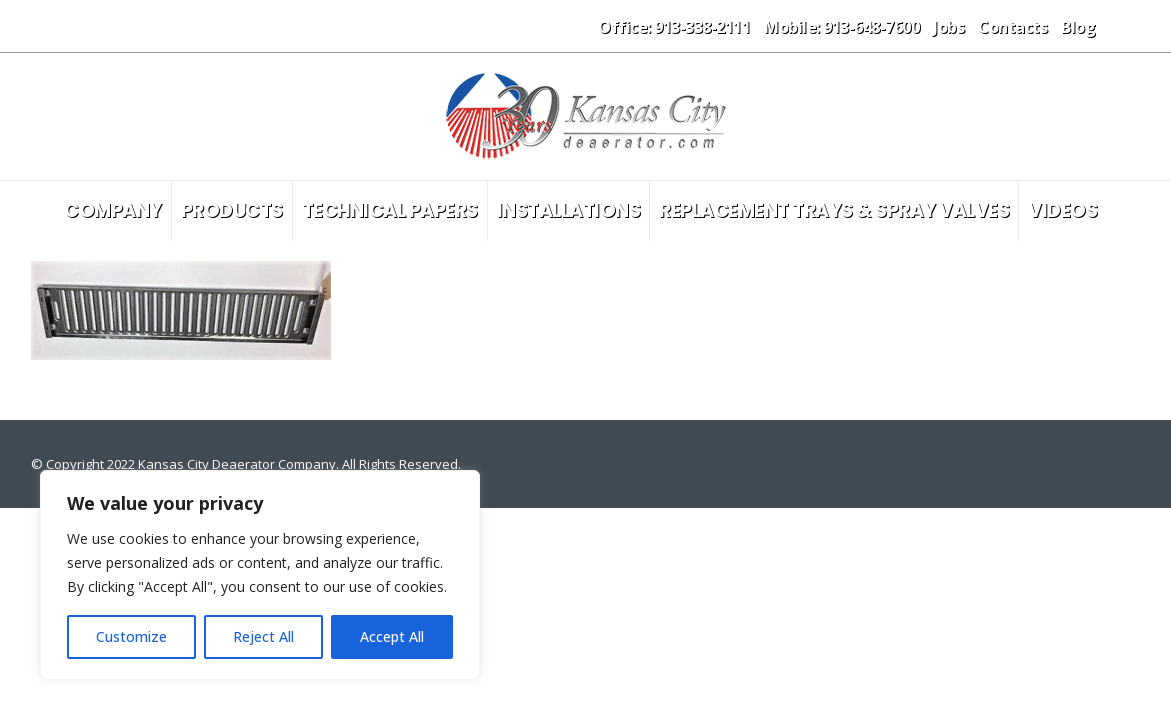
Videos (1062, 210)
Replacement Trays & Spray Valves (834, 210)
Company (113, 210)
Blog (1078, 27)
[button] (1124, 26)
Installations (569, 210)
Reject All (263, 636)
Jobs (948, 27)
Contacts (1012, 27)
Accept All (392, 636)
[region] (260, 575)
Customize (131, 636)
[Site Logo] (586, 116)
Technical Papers (390, 210)
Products (232, 210)
